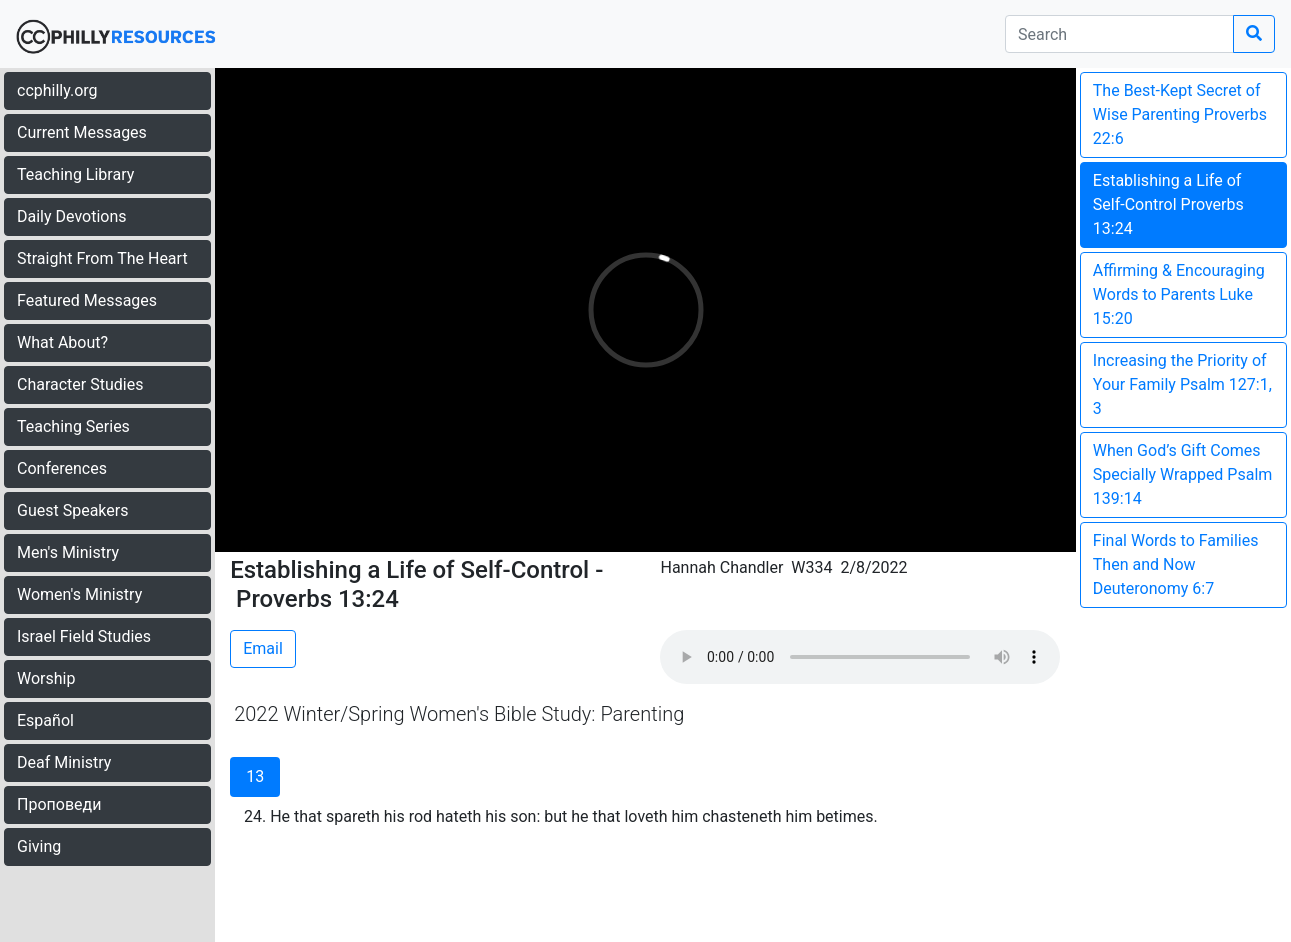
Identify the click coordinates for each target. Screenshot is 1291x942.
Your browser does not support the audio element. (860, 657)
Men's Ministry (68, 552)
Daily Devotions (72, 216)
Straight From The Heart (102, 258)
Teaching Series (73, 426)
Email (263, 648)
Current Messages (82, 132)
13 (255, 776)
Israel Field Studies (84, 636)
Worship (46, 678)
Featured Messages (87, 300)
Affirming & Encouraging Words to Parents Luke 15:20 (1179, 294)
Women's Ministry (79, 594)
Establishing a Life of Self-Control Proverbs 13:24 (1168, 204)
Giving (39, 846)
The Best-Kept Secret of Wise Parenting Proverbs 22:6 (1180, 114)
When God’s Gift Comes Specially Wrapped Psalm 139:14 (1183, 474)
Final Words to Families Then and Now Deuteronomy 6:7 (1176, 564)
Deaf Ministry (64, 762)
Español (45, 720)
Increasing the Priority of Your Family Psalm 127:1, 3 (1182, 384)
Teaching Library (75, 174)
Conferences (62, 468)
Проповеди (59, 804)
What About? (62, 342)
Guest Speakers (72, 510)
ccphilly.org (57, 90)
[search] (1119, 34)
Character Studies (80, 384)
